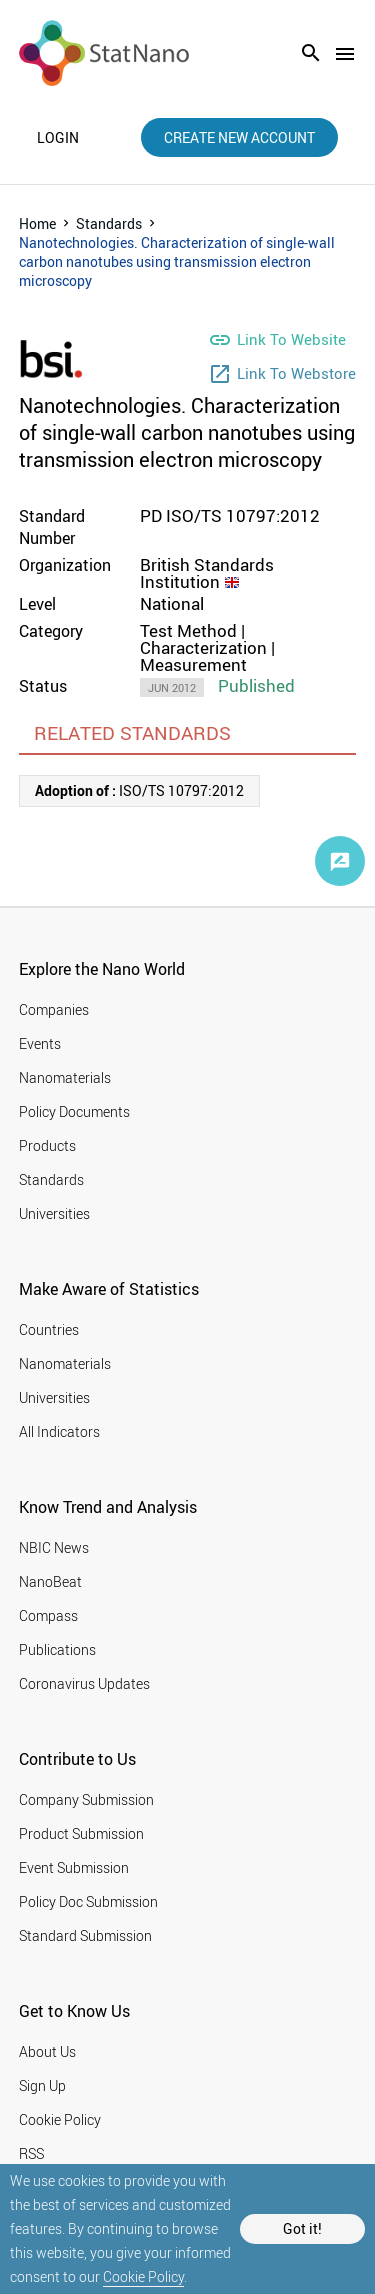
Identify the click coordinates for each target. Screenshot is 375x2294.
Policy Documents (74, 1111)
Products (47, 1145)
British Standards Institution (207, 573)
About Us (47, 2051)
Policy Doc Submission (88, 1901)
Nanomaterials (65, 1077)
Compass (48, 1615)
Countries (49, 1329)
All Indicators (59, 1431)
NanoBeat (50, 1581)
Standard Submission (85, 1935)
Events (40, 1043)
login (58, 138)
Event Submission (74, 1867)
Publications (57, 1649)
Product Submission (81, 1833)
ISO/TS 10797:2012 (139, 790)
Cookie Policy (143, 2276)
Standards (109, 223)
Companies (54, 1009)
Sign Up (42, 2085)
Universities (54, 1213)
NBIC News (54, 1547)
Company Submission (86, 1799)
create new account (239, 137)
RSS (31, 2153)
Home (37, 223)
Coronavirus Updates (84, 1683)
